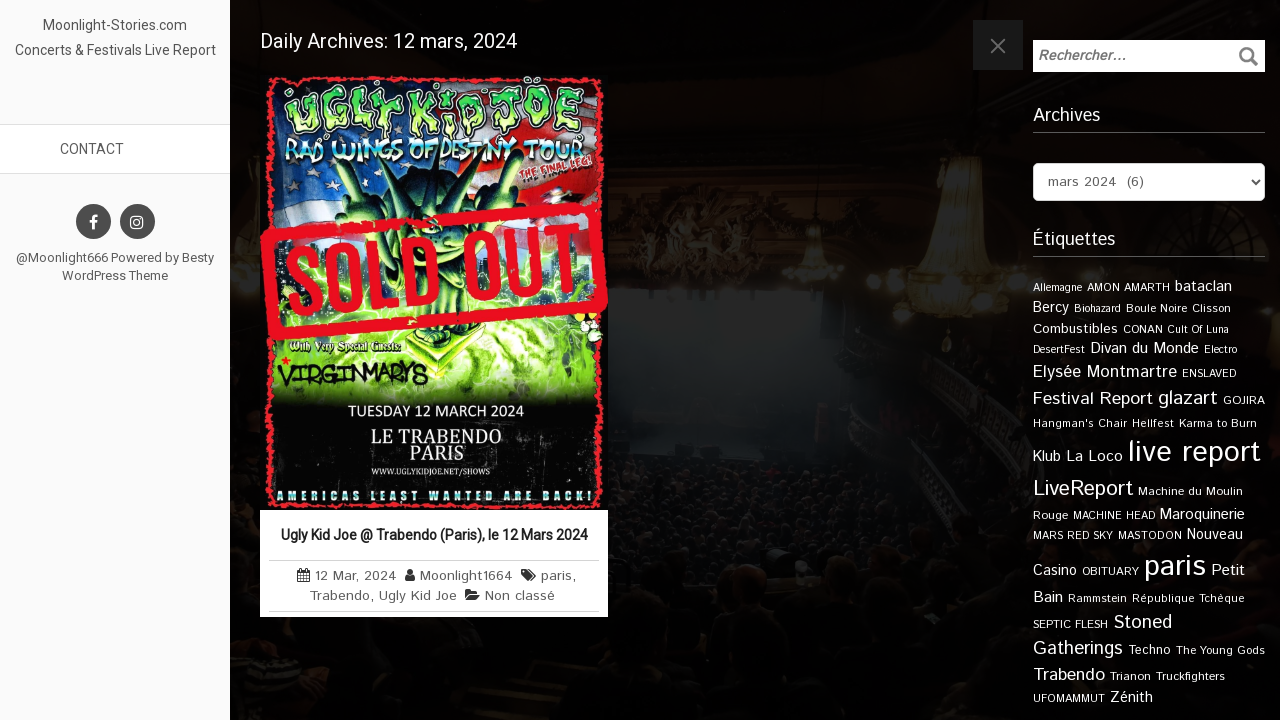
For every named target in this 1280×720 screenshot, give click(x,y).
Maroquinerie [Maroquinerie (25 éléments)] (1202, 514)
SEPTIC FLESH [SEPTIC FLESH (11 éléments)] (1070, 624)
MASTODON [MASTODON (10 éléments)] (1150, 536)
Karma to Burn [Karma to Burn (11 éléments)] (1218, 423)
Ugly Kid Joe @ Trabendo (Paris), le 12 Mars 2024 (434, 535)
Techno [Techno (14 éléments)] (1149, 650)
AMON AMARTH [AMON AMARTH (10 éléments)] (1128, 288)
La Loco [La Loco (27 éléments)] (1094, 457)
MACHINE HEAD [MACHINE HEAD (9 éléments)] (1114, 516)
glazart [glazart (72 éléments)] (1188, 398)
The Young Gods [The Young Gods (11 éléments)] (1220, 650)
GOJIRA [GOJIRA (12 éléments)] (1244, 400)
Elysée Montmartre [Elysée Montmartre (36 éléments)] (1105, 372)
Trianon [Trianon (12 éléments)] (1130, 676)
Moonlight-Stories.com (115, 25)
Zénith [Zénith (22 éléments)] (1131, 697)
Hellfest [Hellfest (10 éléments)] (1153, 424)
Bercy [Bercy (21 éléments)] (1051, 308)
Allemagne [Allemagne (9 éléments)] (1057, 288)
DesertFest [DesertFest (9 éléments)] (1059, 350)
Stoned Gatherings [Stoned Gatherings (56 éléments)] (1102, 636)
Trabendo (339, 596)
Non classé (520, 596)
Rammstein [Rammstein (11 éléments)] (1097, 598)
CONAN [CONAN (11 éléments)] (1143, 329)
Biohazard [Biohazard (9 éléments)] (1097, 309)
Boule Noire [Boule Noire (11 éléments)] (1156, 308)
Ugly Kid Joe (418, 596)
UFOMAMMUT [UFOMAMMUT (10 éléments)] (1069, 699)
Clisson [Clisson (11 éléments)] (1211, 308)
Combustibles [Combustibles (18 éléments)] (1075, 329)
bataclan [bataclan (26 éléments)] (1203, 287)
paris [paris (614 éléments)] (1175, 566)
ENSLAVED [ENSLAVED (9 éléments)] (1209, 374)
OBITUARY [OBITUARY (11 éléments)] (1110, 571)
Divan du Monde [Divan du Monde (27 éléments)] (1144, 349)
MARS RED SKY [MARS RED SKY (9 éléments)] (1073, 536)
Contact (92, 149)
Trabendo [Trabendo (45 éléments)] (1069, 675)
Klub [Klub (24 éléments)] (1047, 456)
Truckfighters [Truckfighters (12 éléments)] (1190, 676)
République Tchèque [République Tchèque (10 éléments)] (1188, 599)
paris (556, 576)
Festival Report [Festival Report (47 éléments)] (1093, 399)
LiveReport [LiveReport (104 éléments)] (1083, 489)
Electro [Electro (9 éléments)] (1220, 350)
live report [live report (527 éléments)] (1194, 452)
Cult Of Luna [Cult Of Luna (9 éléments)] (1198, 330)
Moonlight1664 (466, 576)
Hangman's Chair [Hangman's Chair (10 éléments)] (1080, 424)
